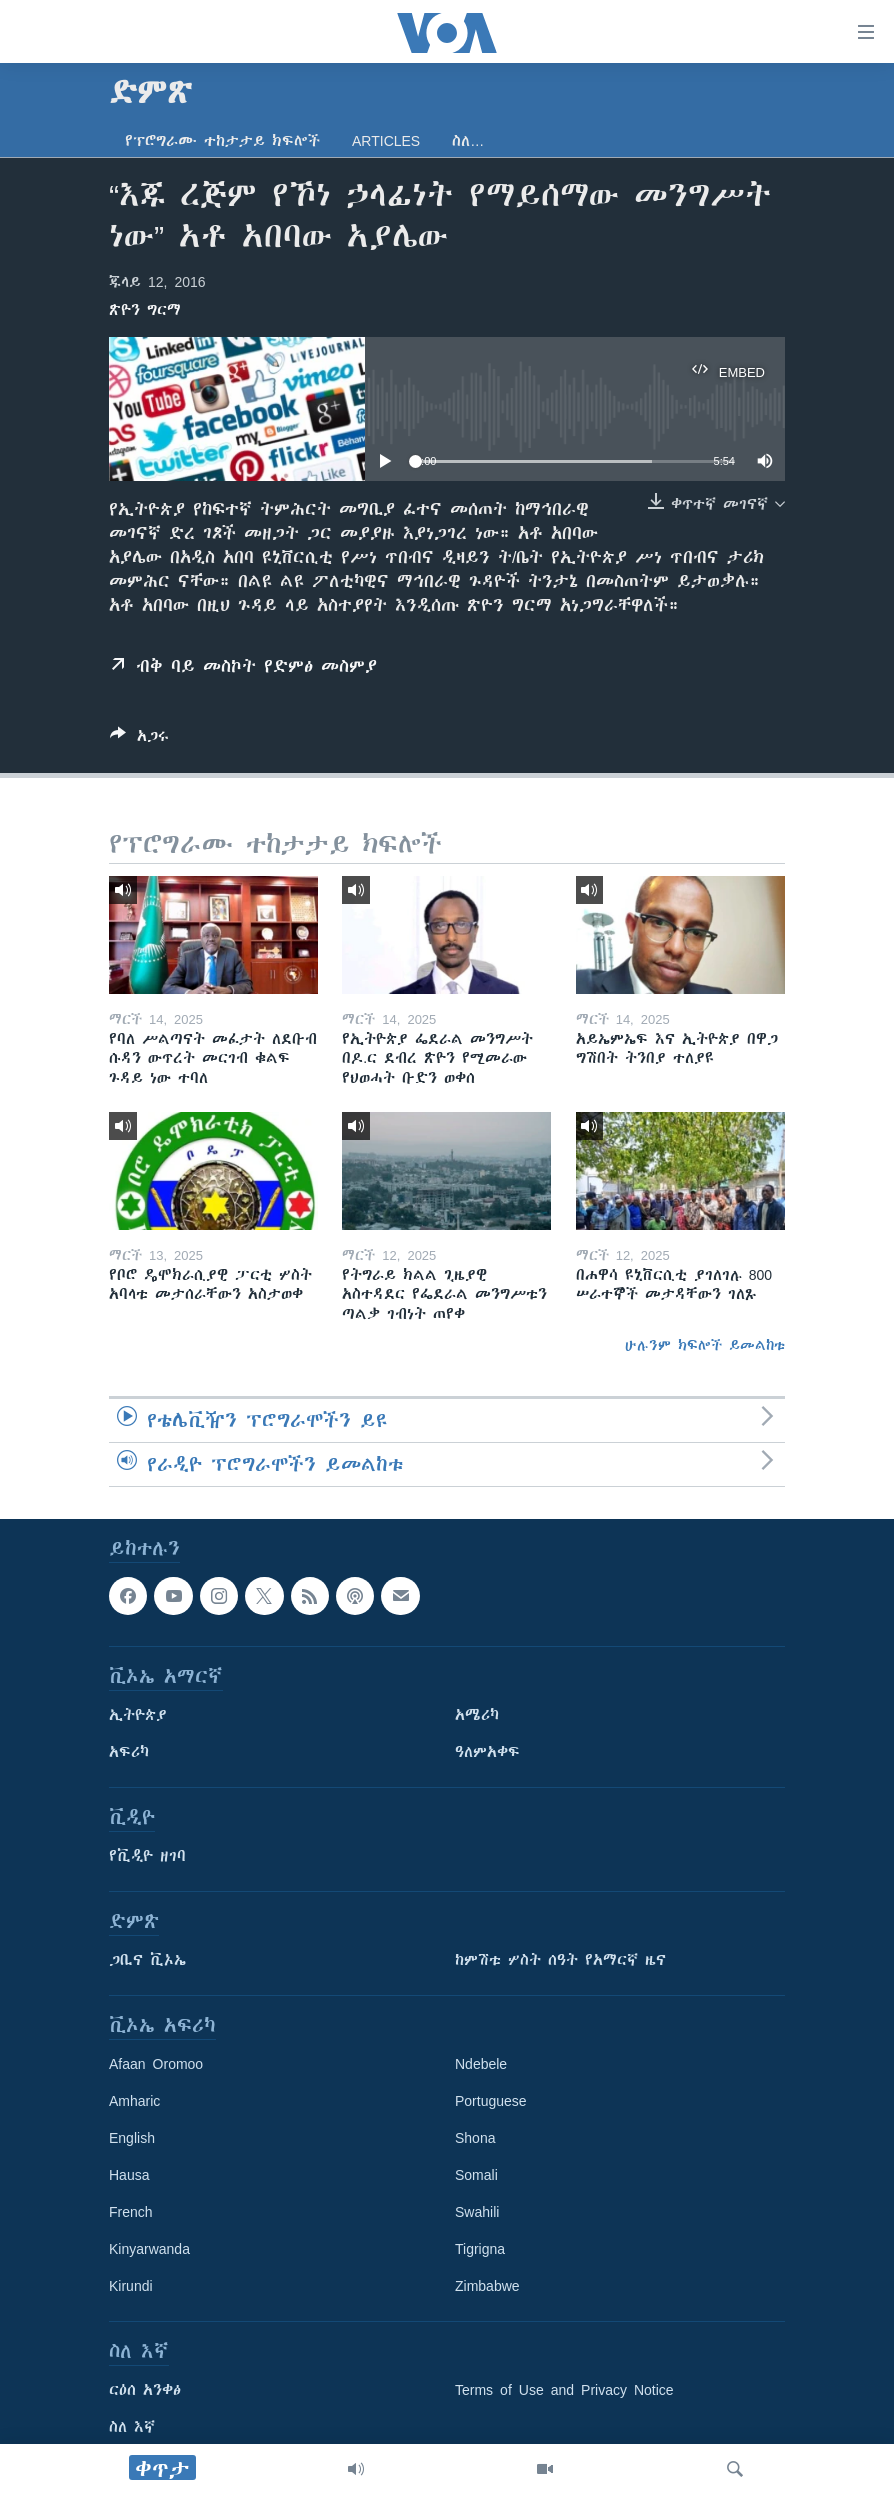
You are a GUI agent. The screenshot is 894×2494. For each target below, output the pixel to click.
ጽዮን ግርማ (145, 310)
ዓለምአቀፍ (487, 1752)
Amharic (134, 2101)
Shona (475, 2138)
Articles (386, 141)
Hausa (129, 2175)
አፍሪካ (129, 1752)
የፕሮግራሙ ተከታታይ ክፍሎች (222, 141)
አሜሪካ (477, 1715)
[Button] (139, 739)
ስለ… (468, 141)
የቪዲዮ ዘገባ (147, 1856)
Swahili (477, 2212)
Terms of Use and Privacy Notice (564, 2390)
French (131, 2212)
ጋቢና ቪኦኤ (147, 1960)
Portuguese (491, 2101)
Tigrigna (480, 2249)
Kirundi (131, 2286)
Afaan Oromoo (156, 2064)
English (132, 2138)
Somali (476, 2175)
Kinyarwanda (149, 2249)
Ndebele (481, 2064)
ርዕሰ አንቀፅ (145, 2390)
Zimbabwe (487, 2286)
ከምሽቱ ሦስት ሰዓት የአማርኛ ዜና (560, 1960)
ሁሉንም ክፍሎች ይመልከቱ (705, 1345)
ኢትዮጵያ (138, 1715)
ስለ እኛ (132, 2427)
